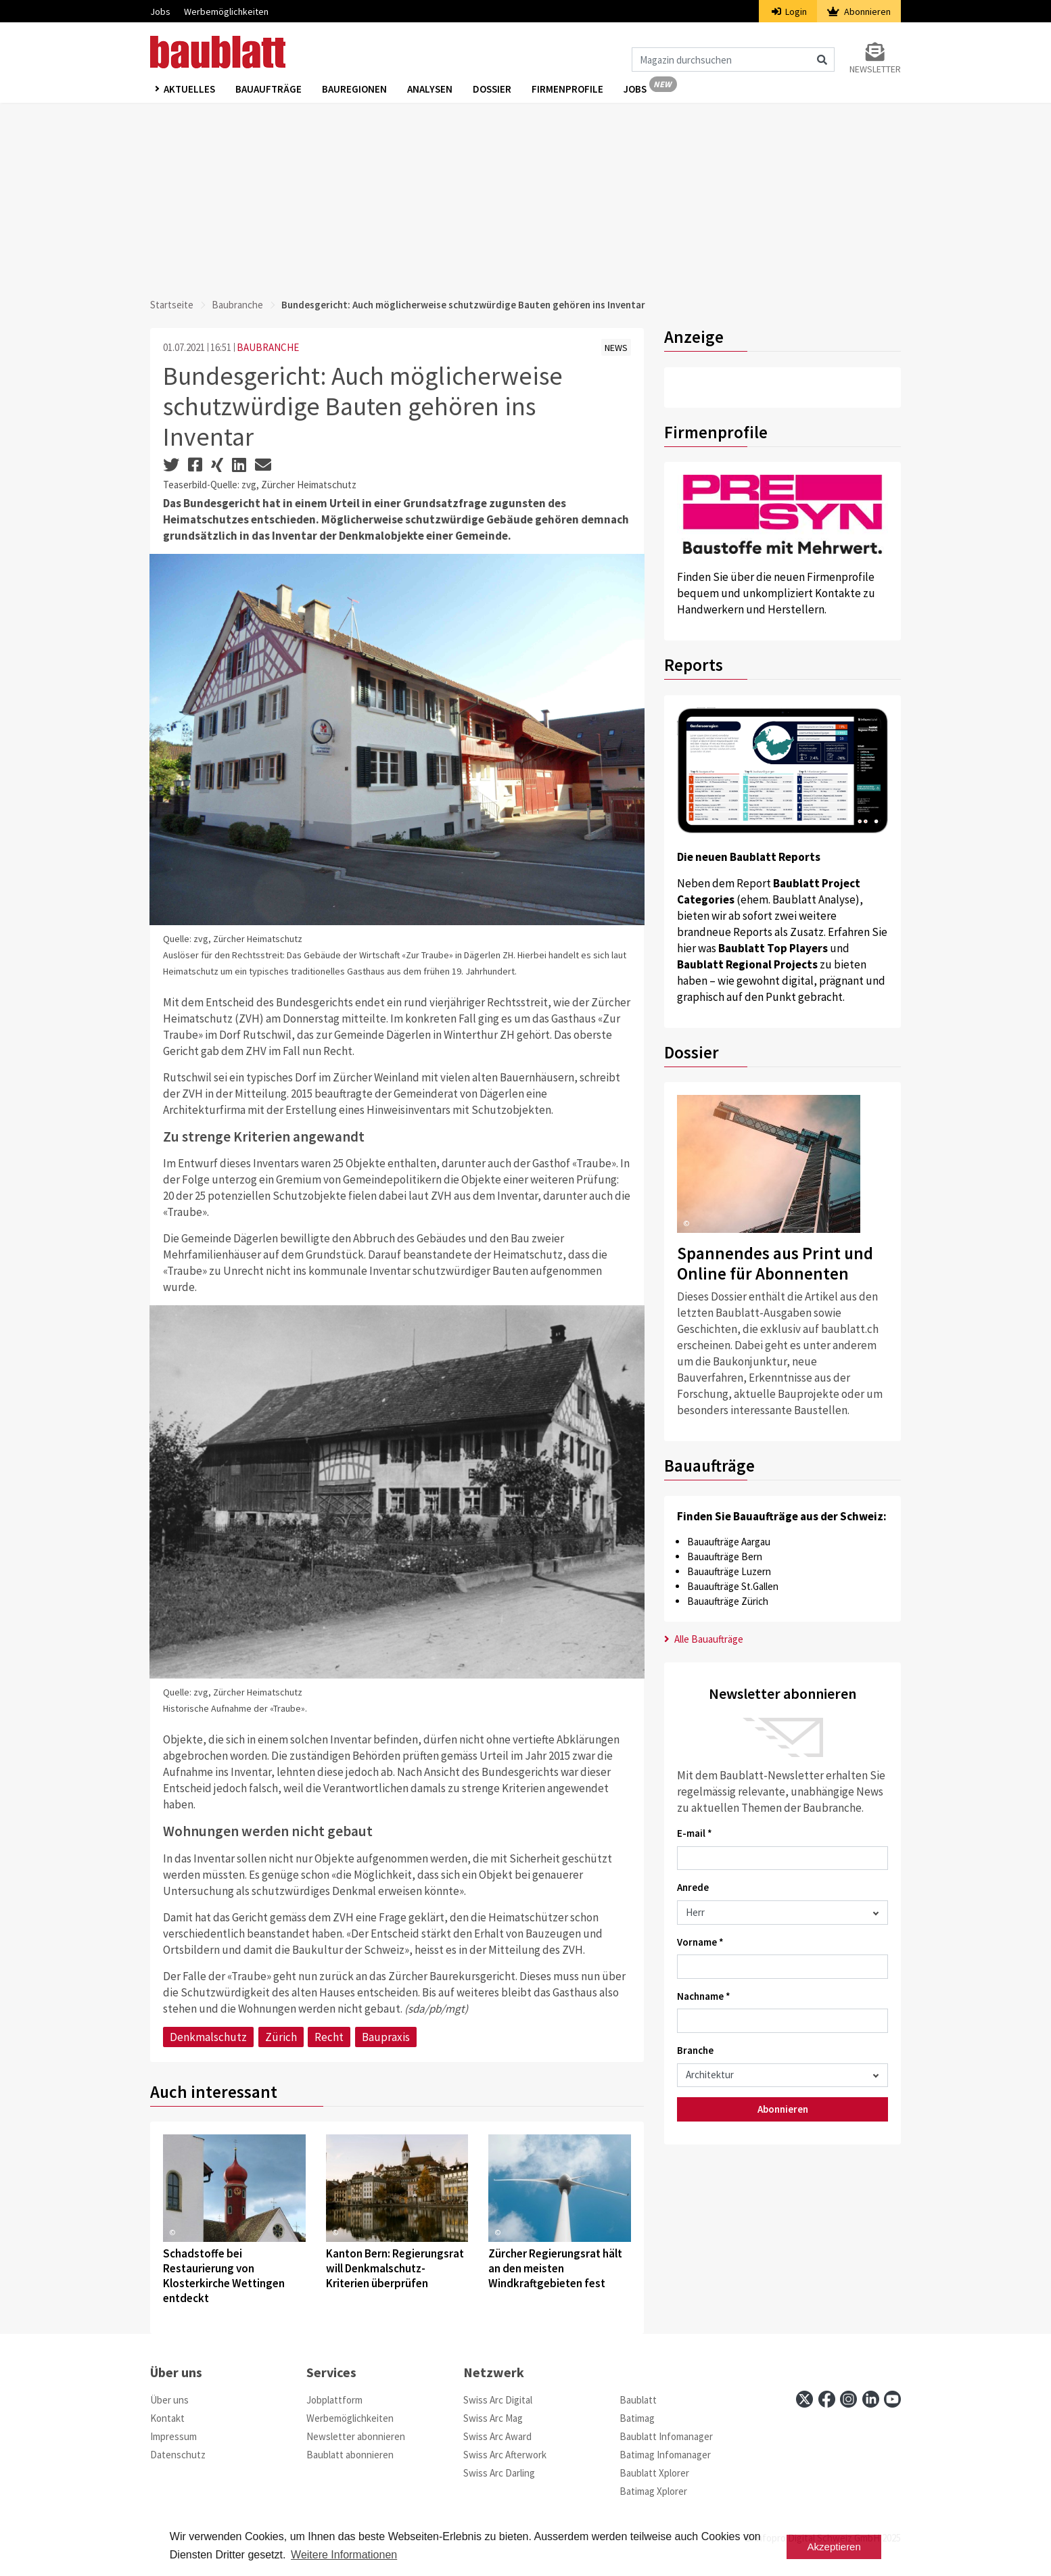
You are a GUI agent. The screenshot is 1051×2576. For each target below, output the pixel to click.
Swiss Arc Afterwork (504, 2454)
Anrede (693, 1887)
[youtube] (892, 2399)
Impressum (173, 2436)
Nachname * (703, 1996)
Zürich (281, 2037)
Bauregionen (354, 89)
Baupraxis (386, 2037)
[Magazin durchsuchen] (733, 59)
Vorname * (700, 1942)
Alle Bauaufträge (703, 1639)
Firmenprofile (567, 89)
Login (790, 11)
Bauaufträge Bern (724, 1556)
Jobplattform (334, 2399)
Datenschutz (178, 2454)
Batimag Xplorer (653, 2491)
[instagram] (848, 2399)
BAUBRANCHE (268, 347)
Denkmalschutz (208, 2037)
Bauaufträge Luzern (729, 1571)
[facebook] (826, 2399)
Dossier (492, 89)
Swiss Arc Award (497, 2436)
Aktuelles (189, 89)
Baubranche (237, 304)
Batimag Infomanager (665, 2454)
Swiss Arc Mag (493, 2418)
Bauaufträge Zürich (727, 1601)
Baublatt (638, 2399)
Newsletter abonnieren (355, 2436)
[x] (804, 2399)
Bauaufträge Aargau (728, 1541)
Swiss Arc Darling (499, 2472)
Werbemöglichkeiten (226, 11)
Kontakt (167, 2418)
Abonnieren (859, 11)
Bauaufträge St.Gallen (732, 1586)
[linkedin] (870, 2399)
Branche (695, 2050)
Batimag (637, 2418)
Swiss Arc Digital (497, 2399)
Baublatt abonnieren (350, 2454)
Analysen (429, 89)
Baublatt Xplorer (654, 2472)
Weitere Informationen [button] (344, 2554)
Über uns (169, 2399)
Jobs (160, 11)
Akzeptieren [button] (834, 2546)
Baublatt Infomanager (666, 2436)
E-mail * (694, 1833)
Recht (329, 2037)
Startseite (171, 304)
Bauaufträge (268, 89)
